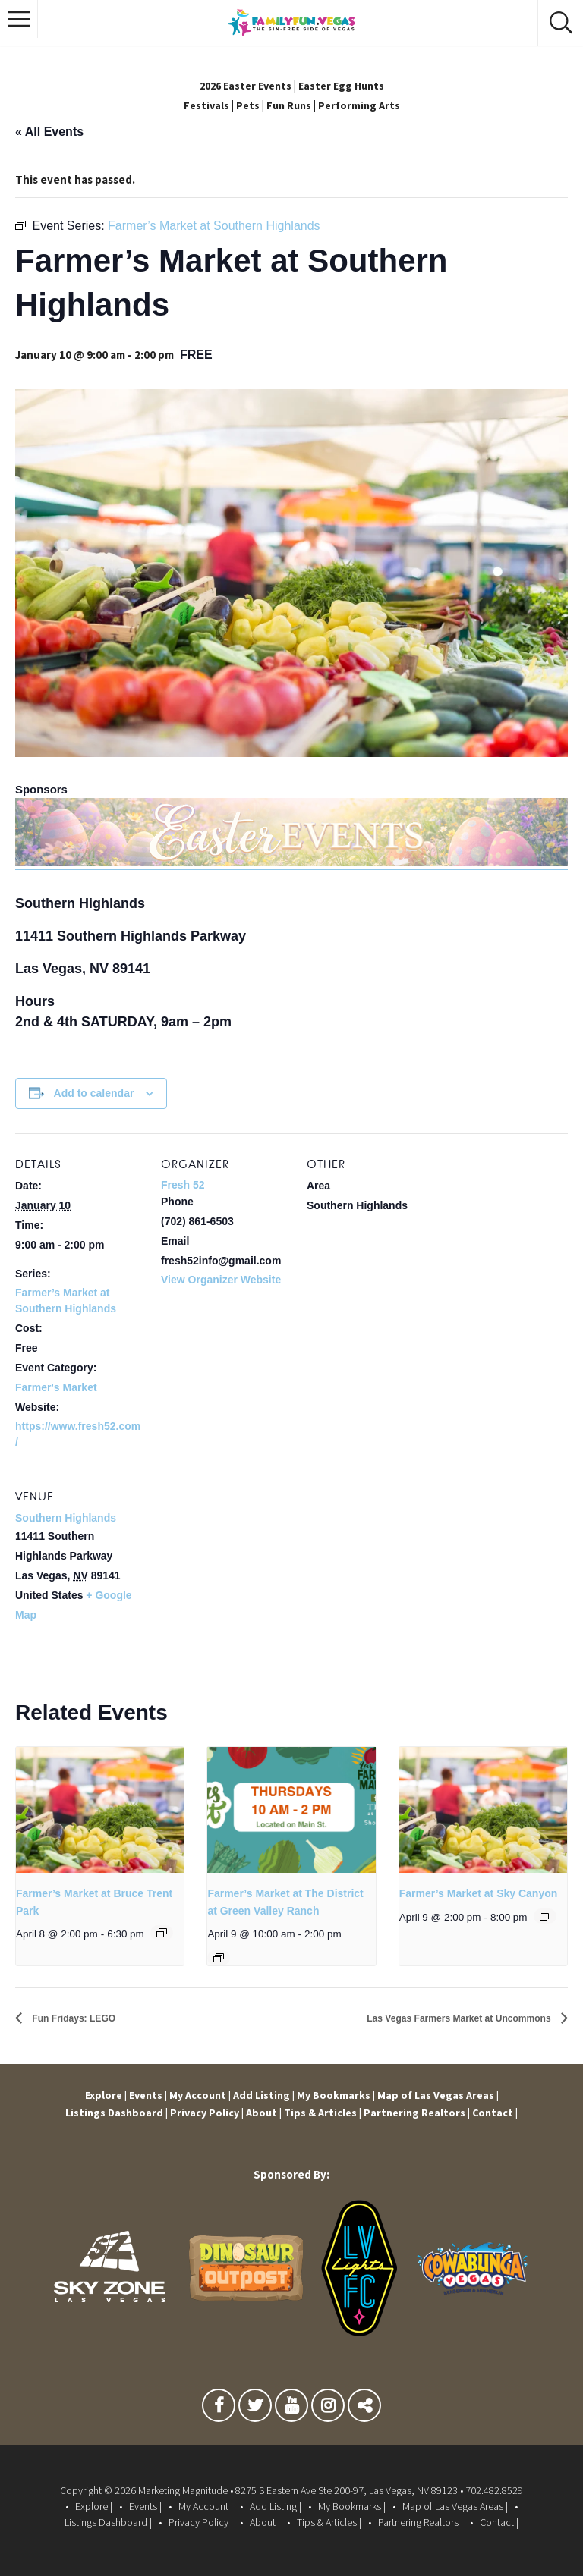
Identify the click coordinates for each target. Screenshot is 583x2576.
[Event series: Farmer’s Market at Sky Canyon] (545, 1915)
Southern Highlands (65, 1517)
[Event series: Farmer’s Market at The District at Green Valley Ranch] (218, 1957)
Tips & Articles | (324, 2112)
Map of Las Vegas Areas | (443, 2095)
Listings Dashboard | (112, 2112)
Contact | (501, 2112)
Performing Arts (361, 104)
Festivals (202, 104)
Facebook (218, 2409)
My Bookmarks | (339, 2095)
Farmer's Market (56, 1387)
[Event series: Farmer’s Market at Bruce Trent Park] (161, 1932)
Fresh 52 (183, 1185)
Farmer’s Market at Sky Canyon (478, 1892)
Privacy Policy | (205, 2112)
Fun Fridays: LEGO (86, 2018)
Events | (144, 2095)
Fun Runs (288, 104)
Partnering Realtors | (421, 2112)
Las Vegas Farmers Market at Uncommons (429, 2018)
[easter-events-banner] (291, 861)
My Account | (199, 2095)
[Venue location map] (241, 1570)
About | (263, 2112)
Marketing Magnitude (183, 2490)
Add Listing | (266, 2095)
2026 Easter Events (243, 85)
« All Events (49, 130)
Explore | (99, 2095)
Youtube (291, 2409)
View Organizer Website (221, 1279)
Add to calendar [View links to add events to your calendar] (94, 1092)
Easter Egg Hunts (345, 85)
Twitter (255, 2409)
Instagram (328, 2409)
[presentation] (100, 1809)
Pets (245, 104)
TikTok (364, 2409)
